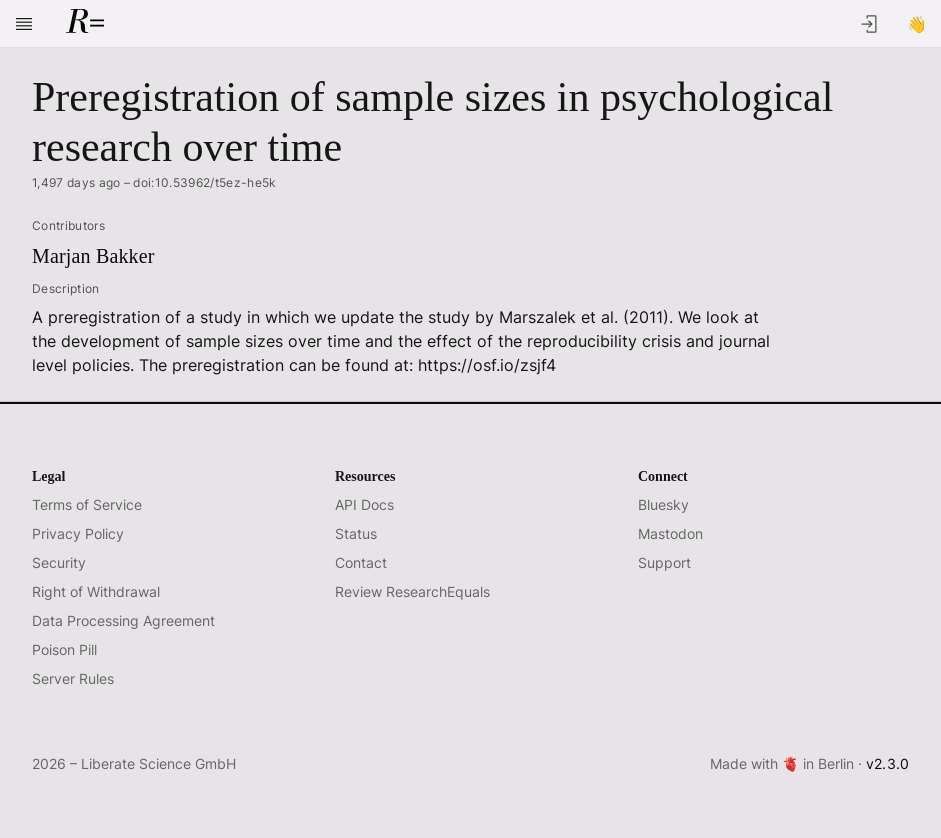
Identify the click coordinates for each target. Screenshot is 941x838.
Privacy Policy (78, 533)
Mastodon (670, 533)
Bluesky (663, 504)
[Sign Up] (917, 24)
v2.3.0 (887, 763)
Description (66, 288)
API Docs (364, 504)
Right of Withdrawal (96, 591)
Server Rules (73, 678)
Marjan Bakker (93, 256)
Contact (361, 562)
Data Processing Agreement (123, 620)
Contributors (68, 225)
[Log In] (869, 24)
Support (664, 562)
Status (356, 533)
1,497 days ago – (154, 183)
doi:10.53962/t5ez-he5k (204, 182)
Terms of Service (87, 504)
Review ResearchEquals (412, 591)
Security (59, 562)
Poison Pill (64, 649)
